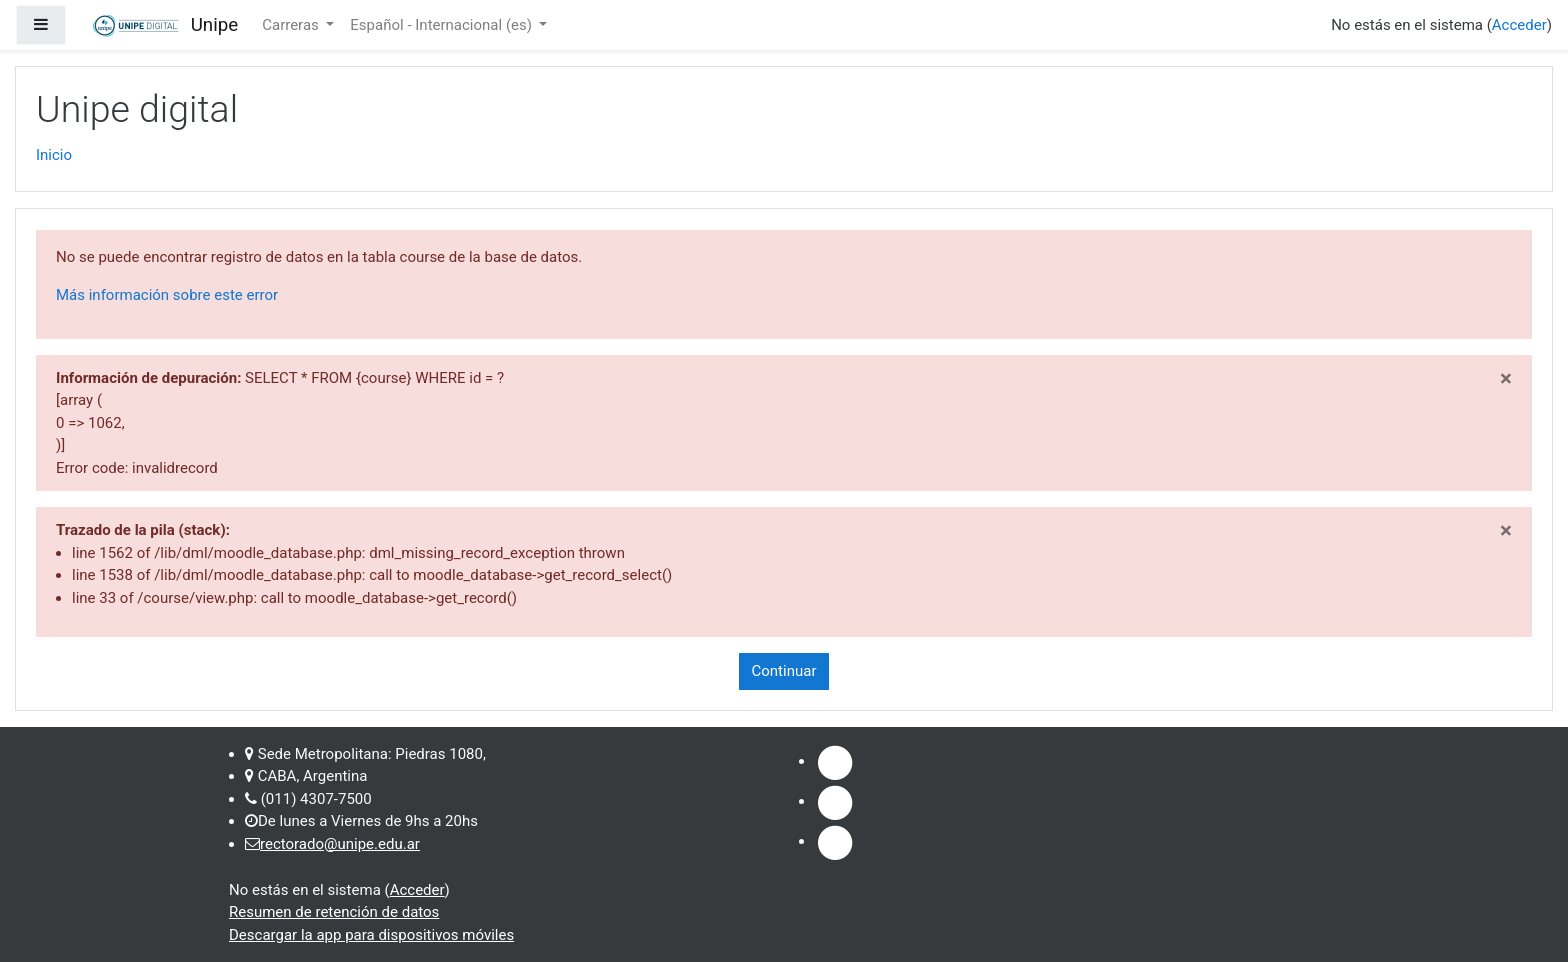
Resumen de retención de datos (334, 912)
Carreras (292, 25)
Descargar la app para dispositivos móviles (371, 935)
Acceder (1519, 25)
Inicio (54, 155)
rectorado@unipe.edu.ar (340, 844)
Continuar (784, 671)
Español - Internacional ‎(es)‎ (442, 25)
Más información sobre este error (167, 295)
